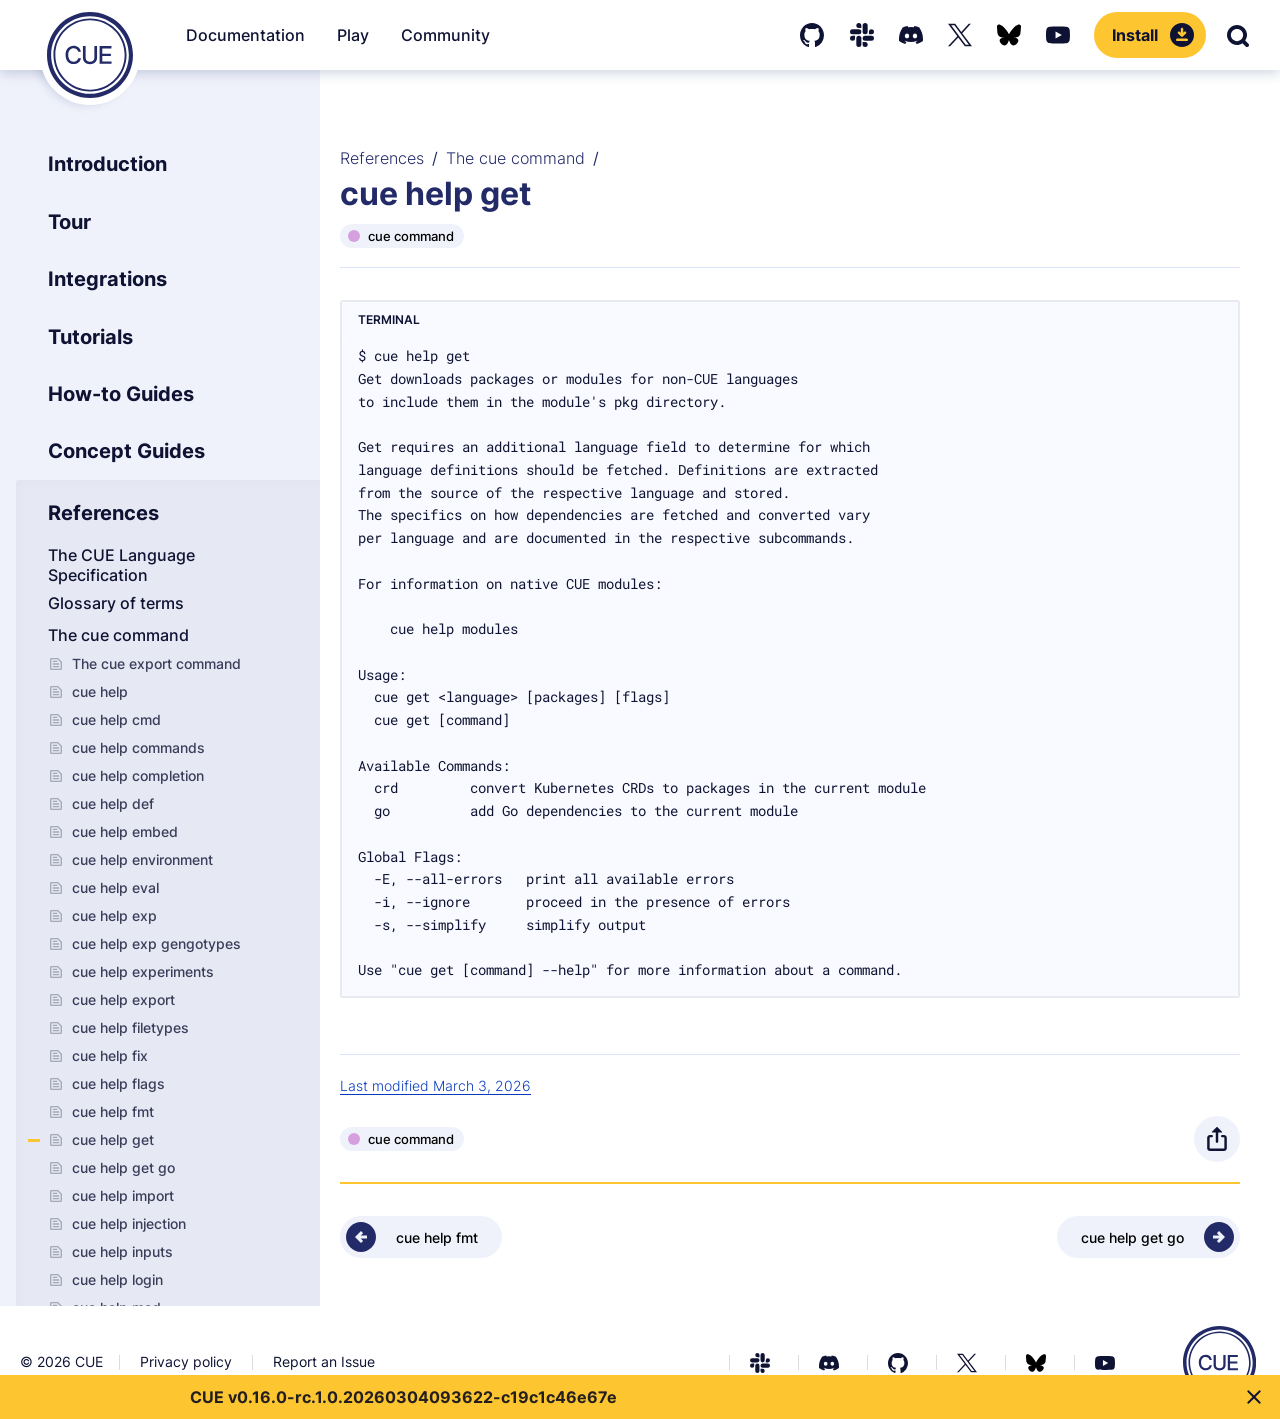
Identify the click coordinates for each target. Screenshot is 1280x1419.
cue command (411, 236)
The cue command (515, 158)
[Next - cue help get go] (1148, 1237)
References (382, 158)
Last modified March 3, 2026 (435, 1085)
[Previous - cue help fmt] (421, 1237)
